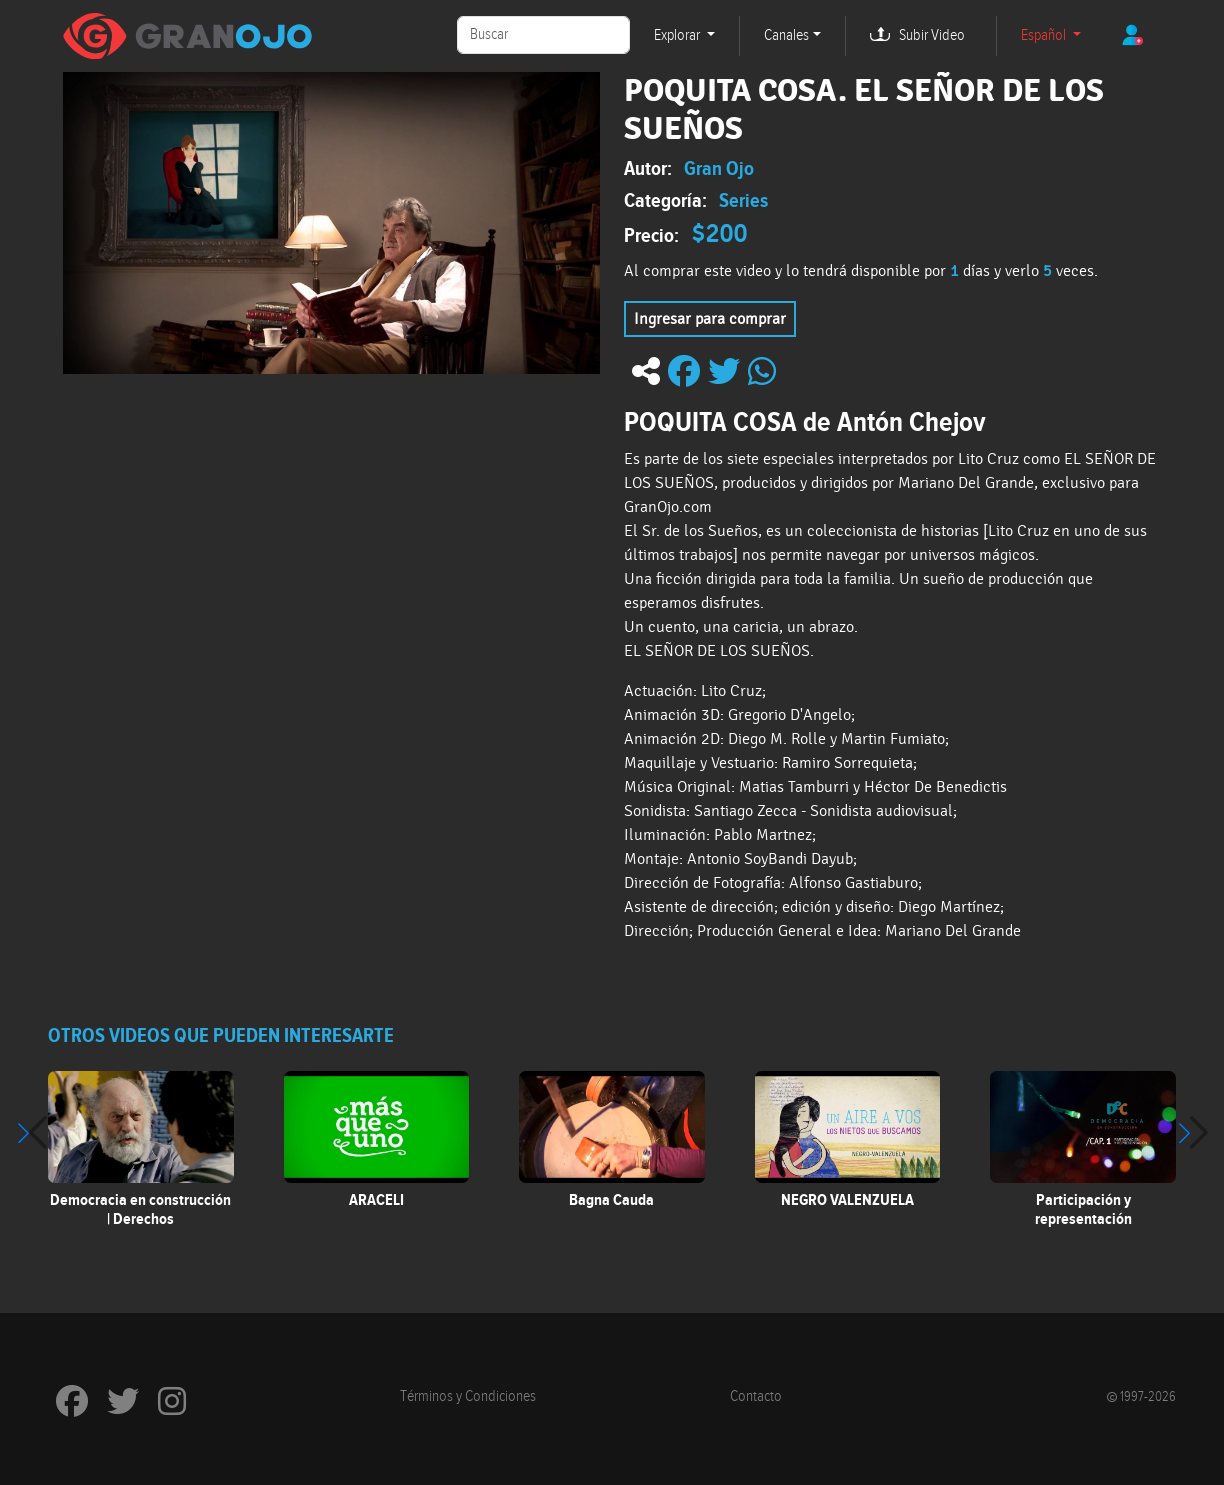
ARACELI (376, 1200)
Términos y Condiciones (468, 1396)
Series (743, 200)
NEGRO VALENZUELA (847, 1200)
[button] (1192, 1133)
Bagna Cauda (611, 1200)
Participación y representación (1083, 1209)
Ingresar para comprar (710, 319)
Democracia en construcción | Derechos (140, 1209)
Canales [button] (786, 35)
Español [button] (1045, 35)
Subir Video (932, 35)
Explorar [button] (678, 35)
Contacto (756, 1396)
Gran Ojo (719, 168)
